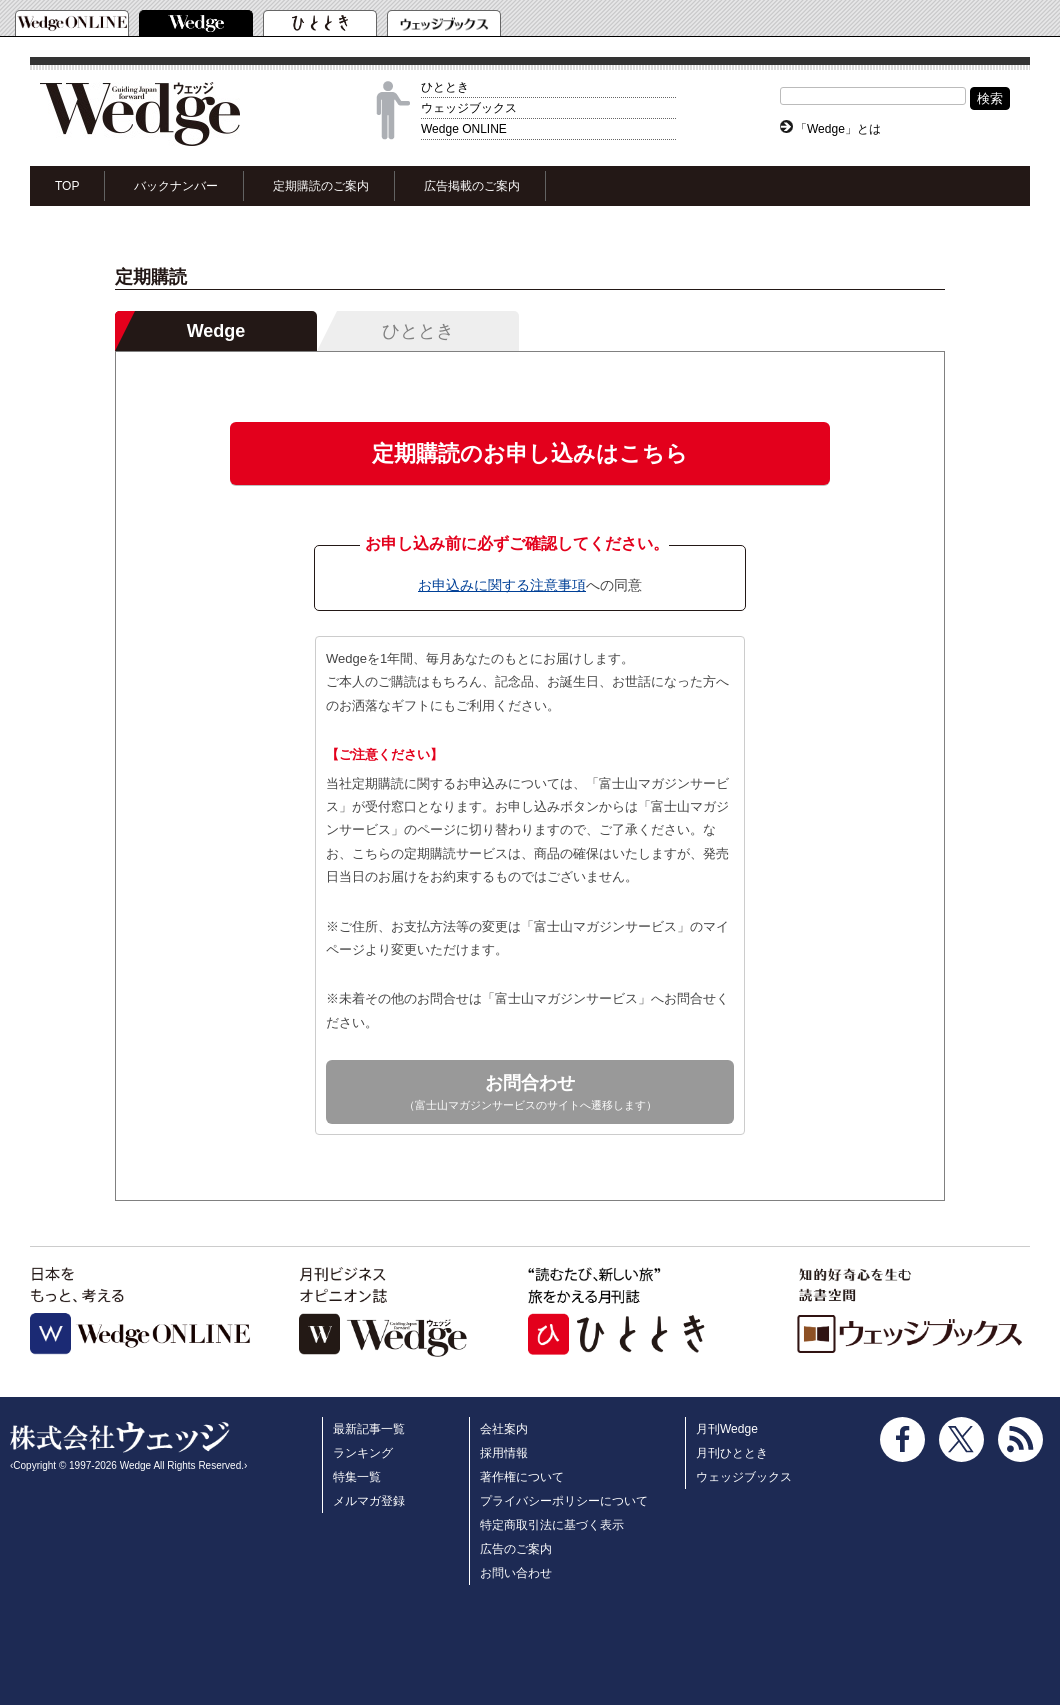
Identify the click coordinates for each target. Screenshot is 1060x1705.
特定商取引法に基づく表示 (552, 1525)
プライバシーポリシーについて (564, 1501)
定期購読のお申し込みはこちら (530, 453)
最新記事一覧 (369, 1429)
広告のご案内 (516, 1549)
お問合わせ (530, 1093)
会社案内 (504, 1429)
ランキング (363, 1453)
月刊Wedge (727, 1429)
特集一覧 (357, 1477)
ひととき (445, 87)
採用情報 (504, 1453)
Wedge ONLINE (464, 129)
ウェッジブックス (469, 108)
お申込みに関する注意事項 (502, 585)
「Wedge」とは (838, 129)
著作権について (522, 1477)
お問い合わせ (516, 1573)
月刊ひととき (732, 1453)
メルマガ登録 (369, 1501)
